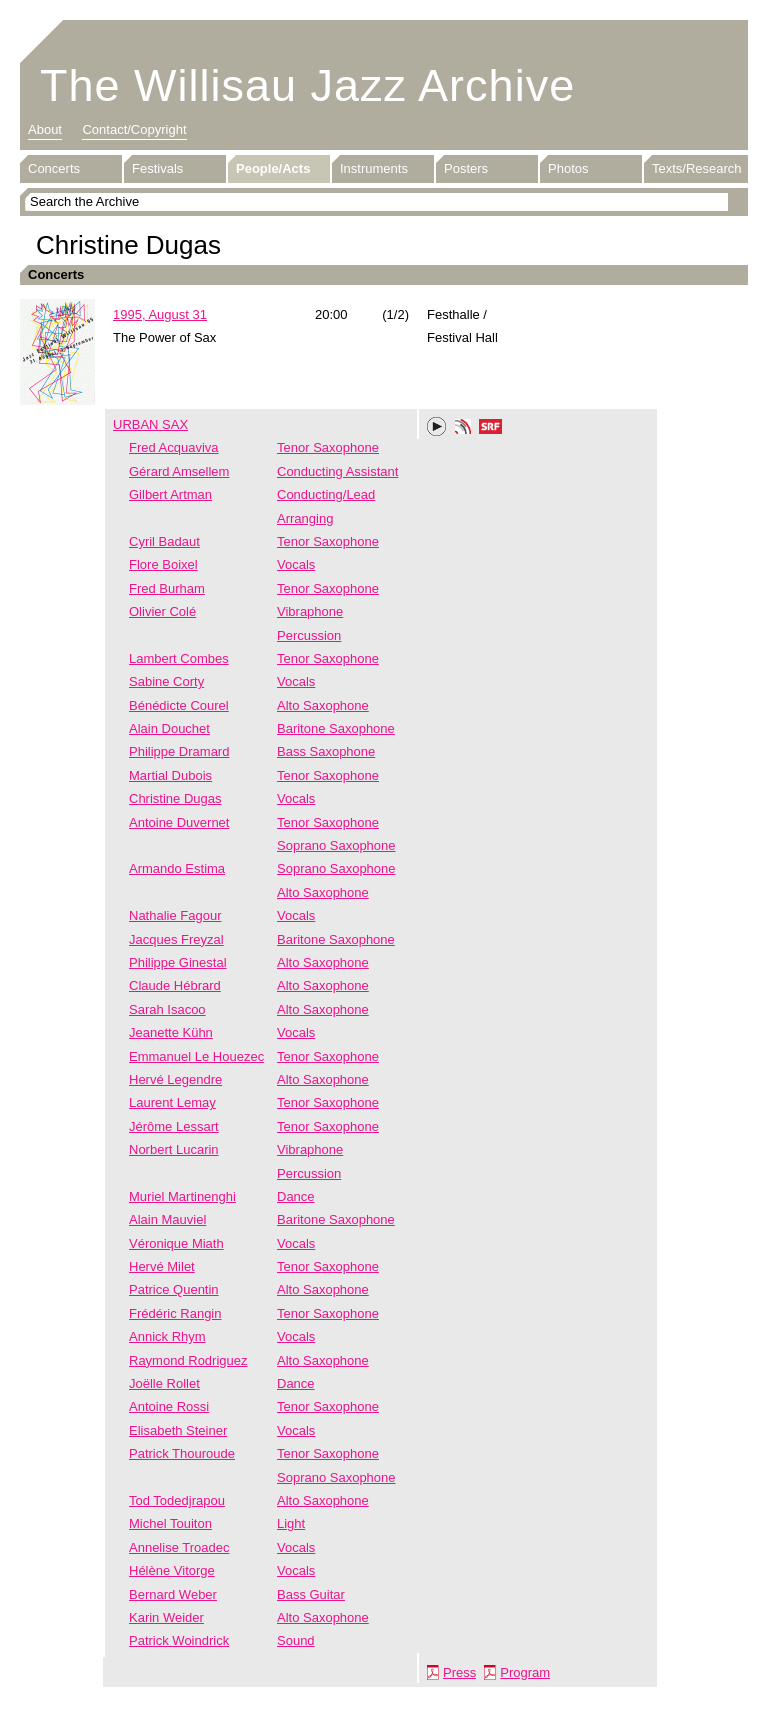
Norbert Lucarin (174, 1149)
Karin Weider (166, 1617)
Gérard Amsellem (179, 471)
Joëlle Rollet (164, 1383)
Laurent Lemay (172, 1102)
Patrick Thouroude (182, 1453)
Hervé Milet (162, 1266)
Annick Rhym (167, 1336)
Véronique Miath (176, 1243)
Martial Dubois (170, 775)
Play (437, 427)
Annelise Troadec (179, 1547)
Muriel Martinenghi (182, 1196)
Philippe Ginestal (178, 962)
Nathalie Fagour (175, 915)
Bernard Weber (173, 1594)
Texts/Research (697, 168)
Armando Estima (177, 868)
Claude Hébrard (175, 985)
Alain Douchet (169, 728)
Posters (466, 168)
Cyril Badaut (164, 541)
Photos (568, 168)
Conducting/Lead (326, 494)
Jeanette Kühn (171, 1032)
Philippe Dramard (179, 751)
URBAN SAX (150, 424)
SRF (491, 429)
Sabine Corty (166, 681)
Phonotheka (463, 429)
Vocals (296, 564)
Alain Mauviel (167, 1219)
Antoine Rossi (169, 1406)
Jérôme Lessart (174, 1126)
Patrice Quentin (174, 1289)
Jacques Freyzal (176, 939)
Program (525, 1672)
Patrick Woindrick (179, 1640)
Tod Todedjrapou (177, 1500)
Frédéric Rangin (175, 1313)
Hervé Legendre (175, 1079)
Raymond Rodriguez (188, 1360)
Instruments (374, 168)
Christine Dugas (175, 798)
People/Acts (273, 168)
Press (459, 1672)
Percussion (309, 635)
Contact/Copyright (134, 129)
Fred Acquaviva (174, 447)
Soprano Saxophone (336, 845)
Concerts (54, 168)
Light (291, 1523)
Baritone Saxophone (336, 728)
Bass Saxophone (326, 751)
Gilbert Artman (170, 494)
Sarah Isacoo (167, 1009)
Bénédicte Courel (179, 705)
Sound (296, 1640)
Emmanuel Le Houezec (196, 1056)
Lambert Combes (179, 658)
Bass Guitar (311, 1594)
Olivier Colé (162, 611)
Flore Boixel (163, 564)
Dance (296, 1196)
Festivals (157, 168)
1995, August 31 (160, 314)
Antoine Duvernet (179, 822)
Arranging (305, 518)
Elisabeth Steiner (178, 1430)
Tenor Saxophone (328, 447)
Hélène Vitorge (172, 1570)
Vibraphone (310, 611)
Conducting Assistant (337, 471)
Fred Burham (167, 588)
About (45, 129)
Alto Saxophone (323, 705)
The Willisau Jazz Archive (307, 85)
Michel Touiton (170, 1523)
